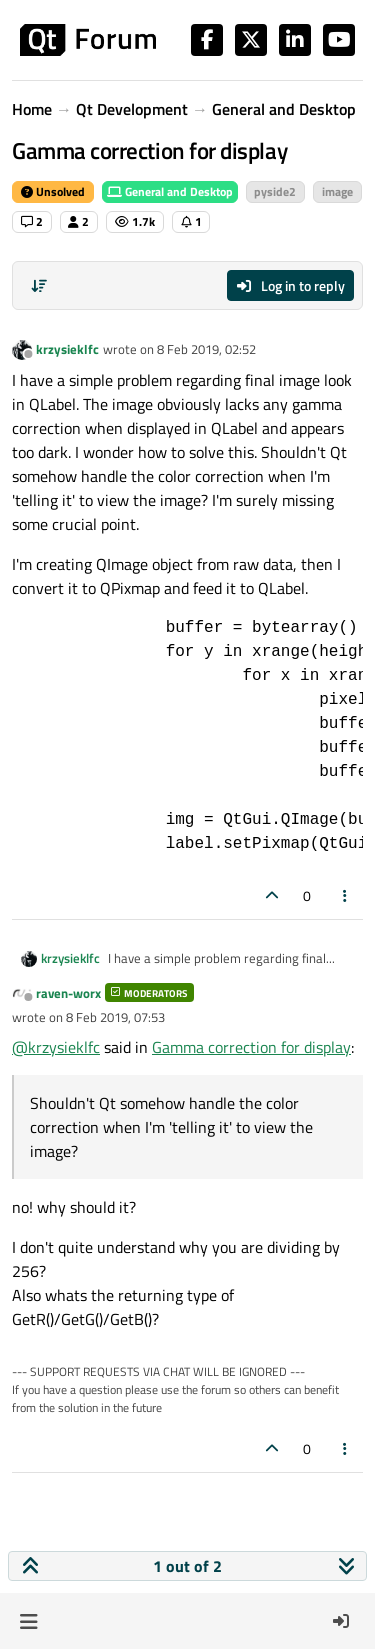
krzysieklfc (67, 349)
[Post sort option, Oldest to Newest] (39, 286)
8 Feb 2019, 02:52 (206, 349)
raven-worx (68, 993)
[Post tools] (346, 895)
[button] (28, 1621)
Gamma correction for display (251, 1047)
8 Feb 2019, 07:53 (115, 1017)
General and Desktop (170, 191)
